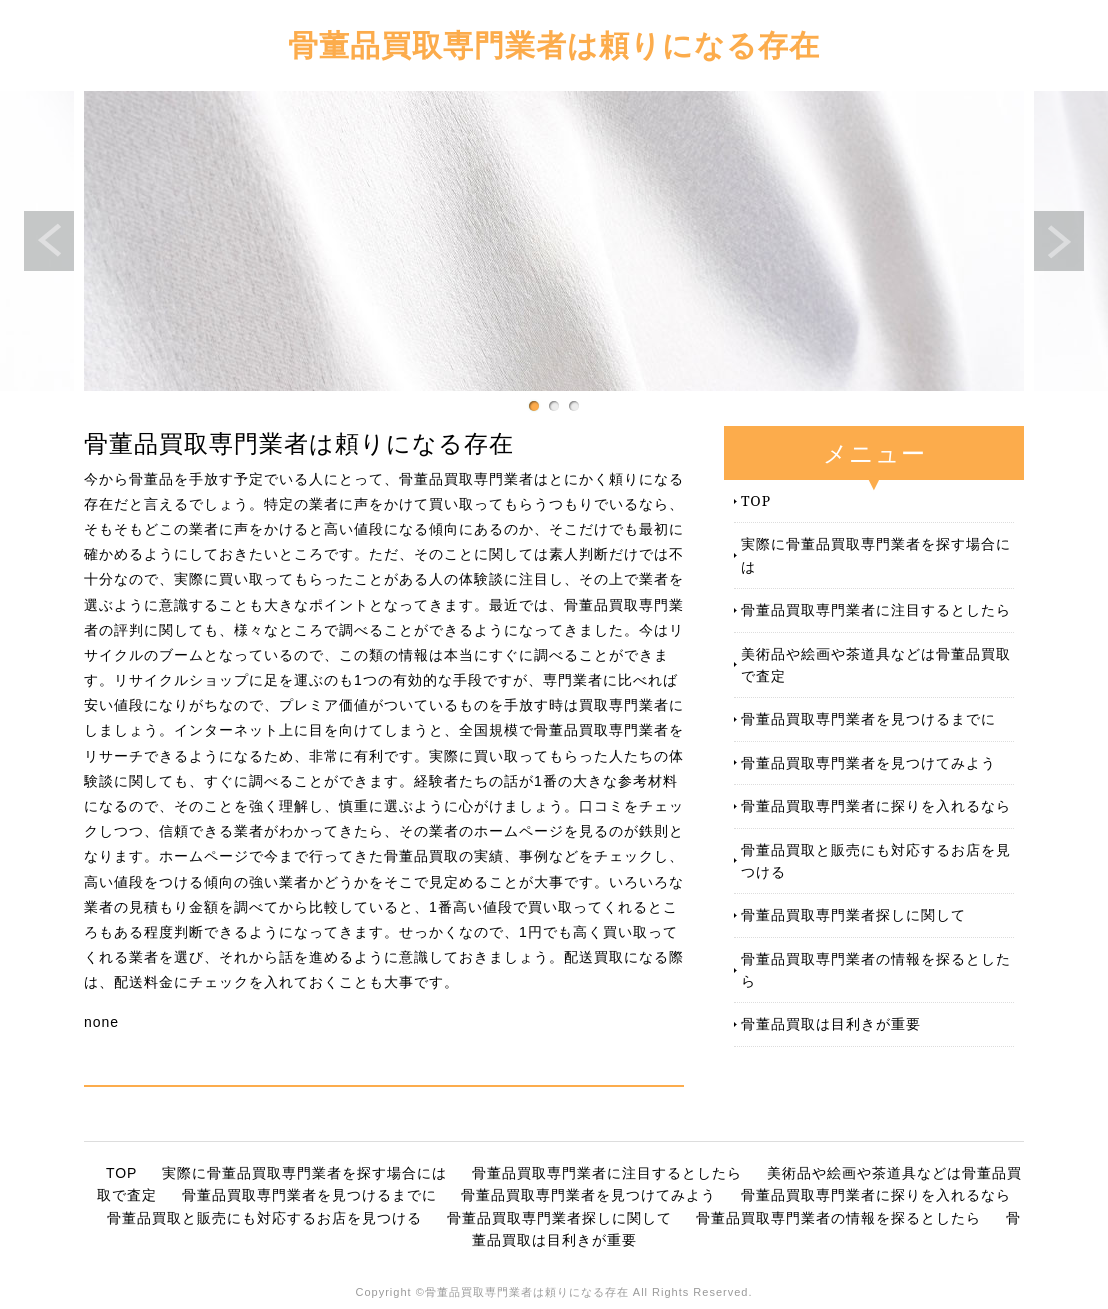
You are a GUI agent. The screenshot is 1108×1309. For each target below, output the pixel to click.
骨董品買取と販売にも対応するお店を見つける (876, 860)
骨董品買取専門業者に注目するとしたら (876, 609)
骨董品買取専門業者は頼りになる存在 (554, 44)
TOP (756, 500)
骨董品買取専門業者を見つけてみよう (868, 762)
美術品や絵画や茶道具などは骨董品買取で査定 (876, 664)
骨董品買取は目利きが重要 (831, 1023)
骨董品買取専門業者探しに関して (853, 914)
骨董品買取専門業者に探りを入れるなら (876, 805)
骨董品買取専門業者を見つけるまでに (868, 718)
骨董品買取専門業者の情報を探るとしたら (876, 969)
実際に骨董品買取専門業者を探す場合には (876, 554)
